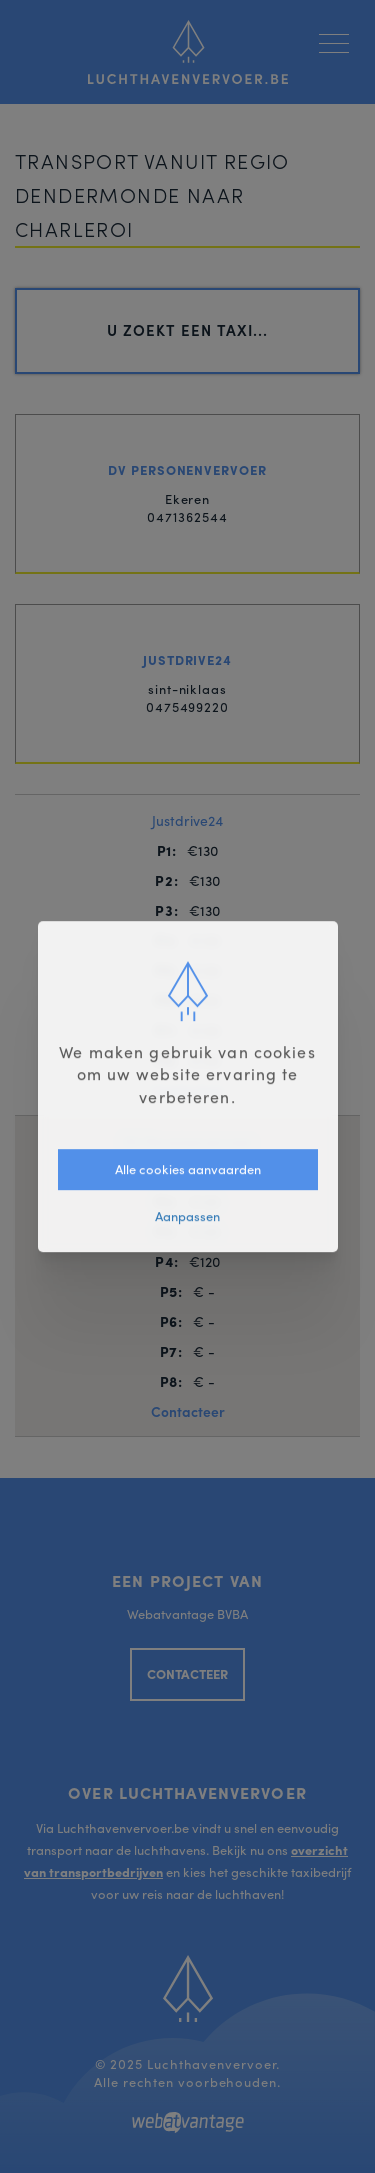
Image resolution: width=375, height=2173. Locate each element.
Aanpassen (187, 1215)
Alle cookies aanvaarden (188, 1168)
